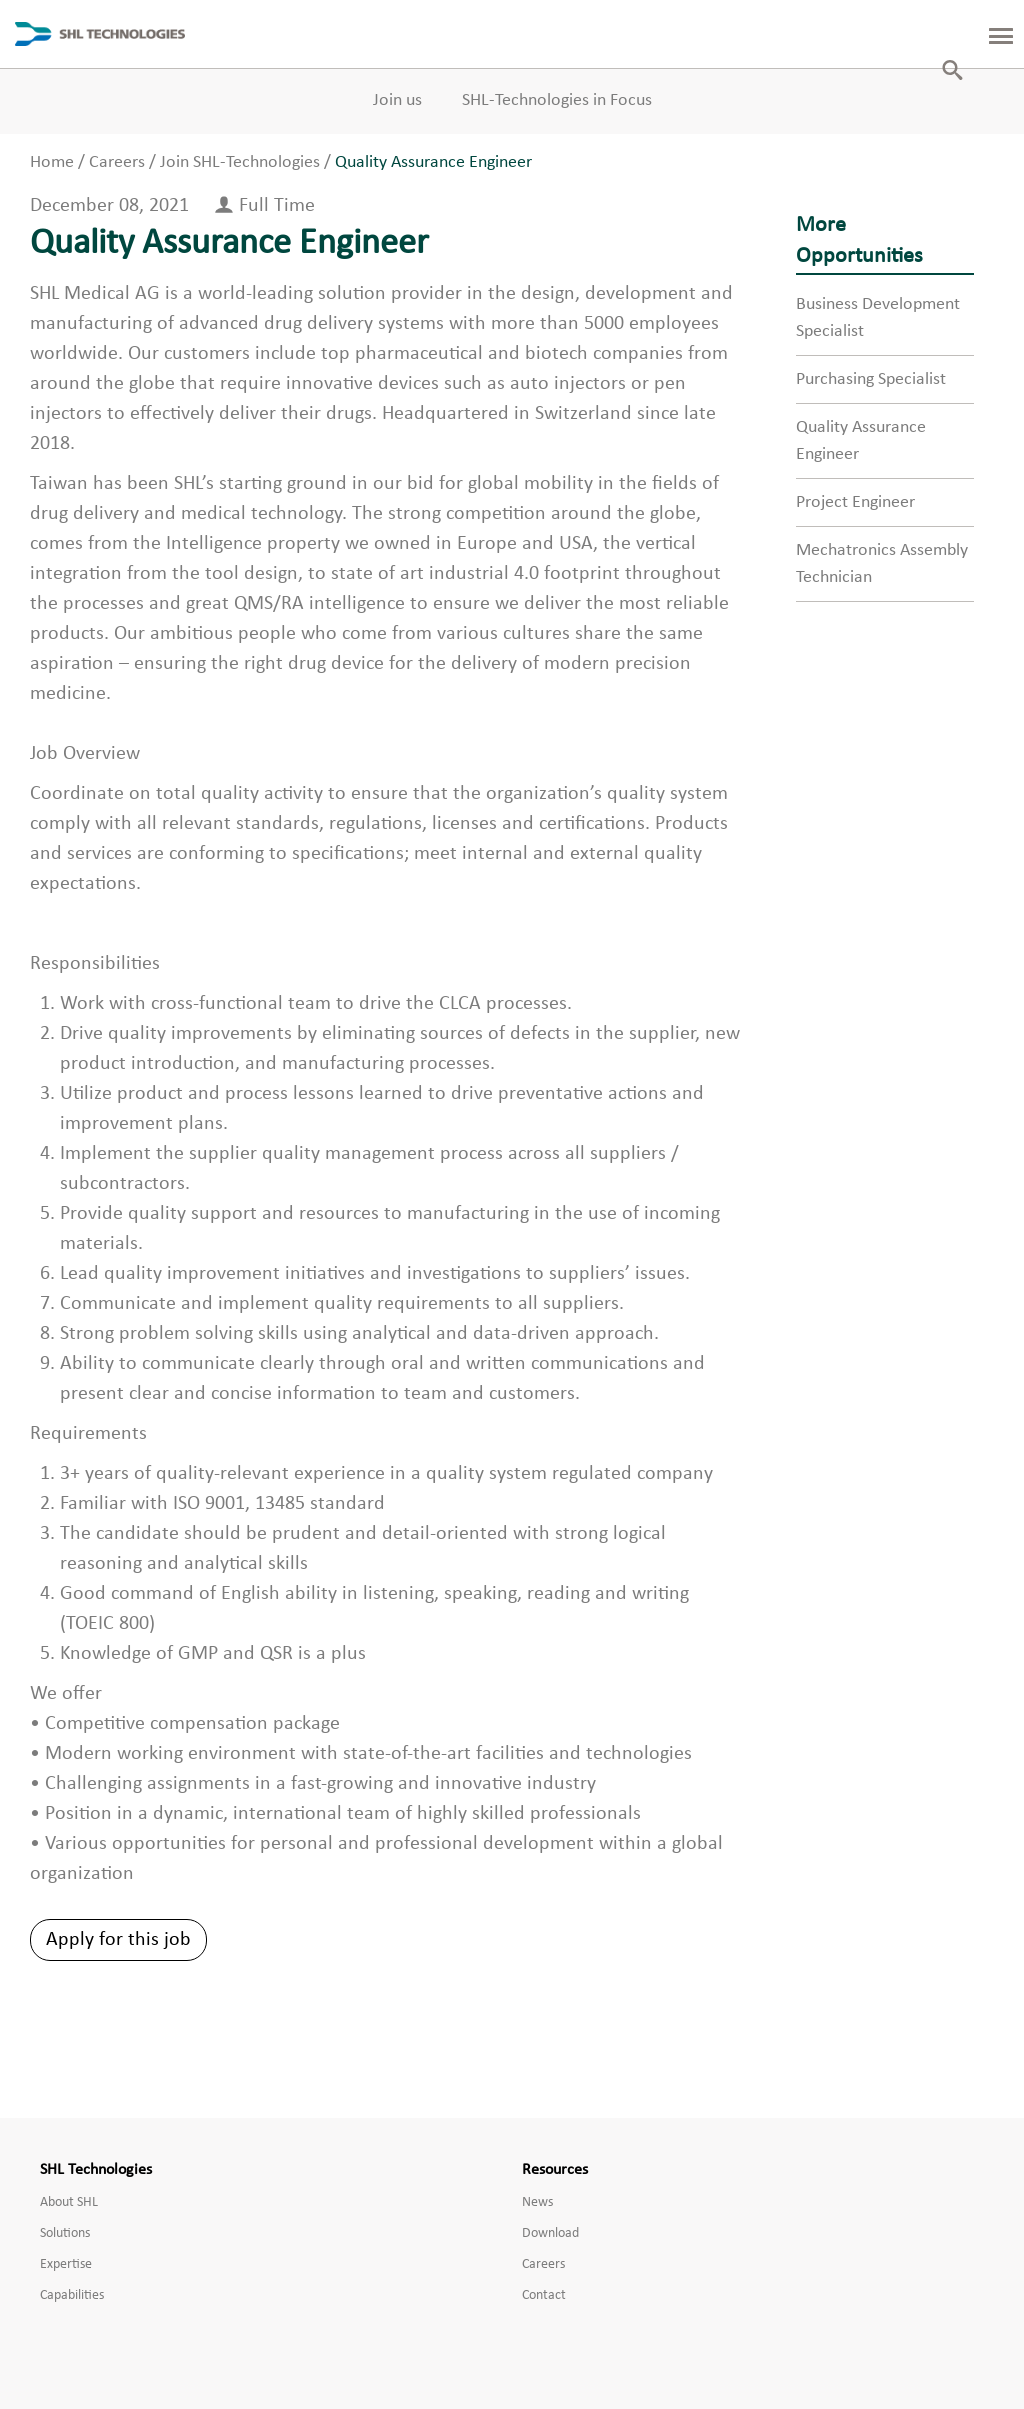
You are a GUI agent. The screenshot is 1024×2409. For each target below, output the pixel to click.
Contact (544, 2295)
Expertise (66, 2264)
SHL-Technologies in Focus (557, 100)
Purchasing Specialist (871, 379)
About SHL (69, 2202)
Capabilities (72, 2295)
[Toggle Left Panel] (989, 34)
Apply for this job (118, 1940)
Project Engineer (855, 502)
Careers (543, 2264)
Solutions (65, 2233)
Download (550, 2233)
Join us (397, 100)
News (537, 2202)
